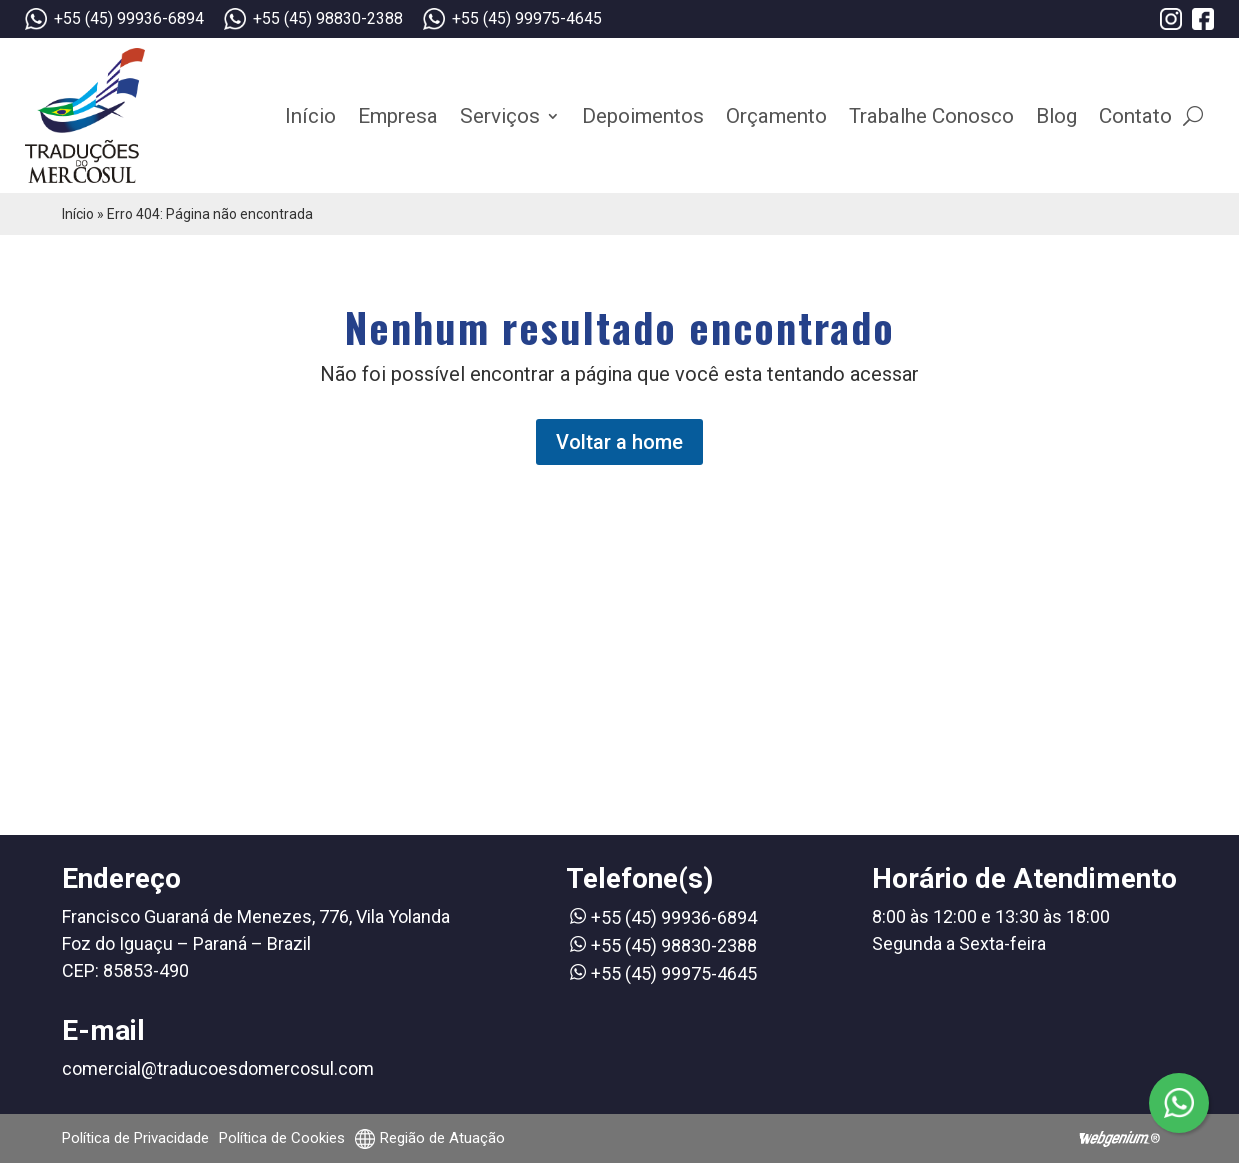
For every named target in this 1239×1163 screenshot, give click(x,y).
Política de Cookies (282, 1138)
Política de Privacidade (135, 1138)
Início (310, 116)
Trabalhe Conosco (931, 116)
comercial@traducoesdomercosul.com (218, 1068)
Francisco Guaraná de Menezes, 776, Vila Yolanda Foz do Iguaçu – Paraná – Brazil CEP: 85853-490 (256, 943)
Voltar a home (619, 442)
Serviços (500, 116)
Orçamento (776, 116)
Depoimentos (643, 116)
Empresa (398, 116)
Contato (1135, 116)
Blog (1056, 116)
